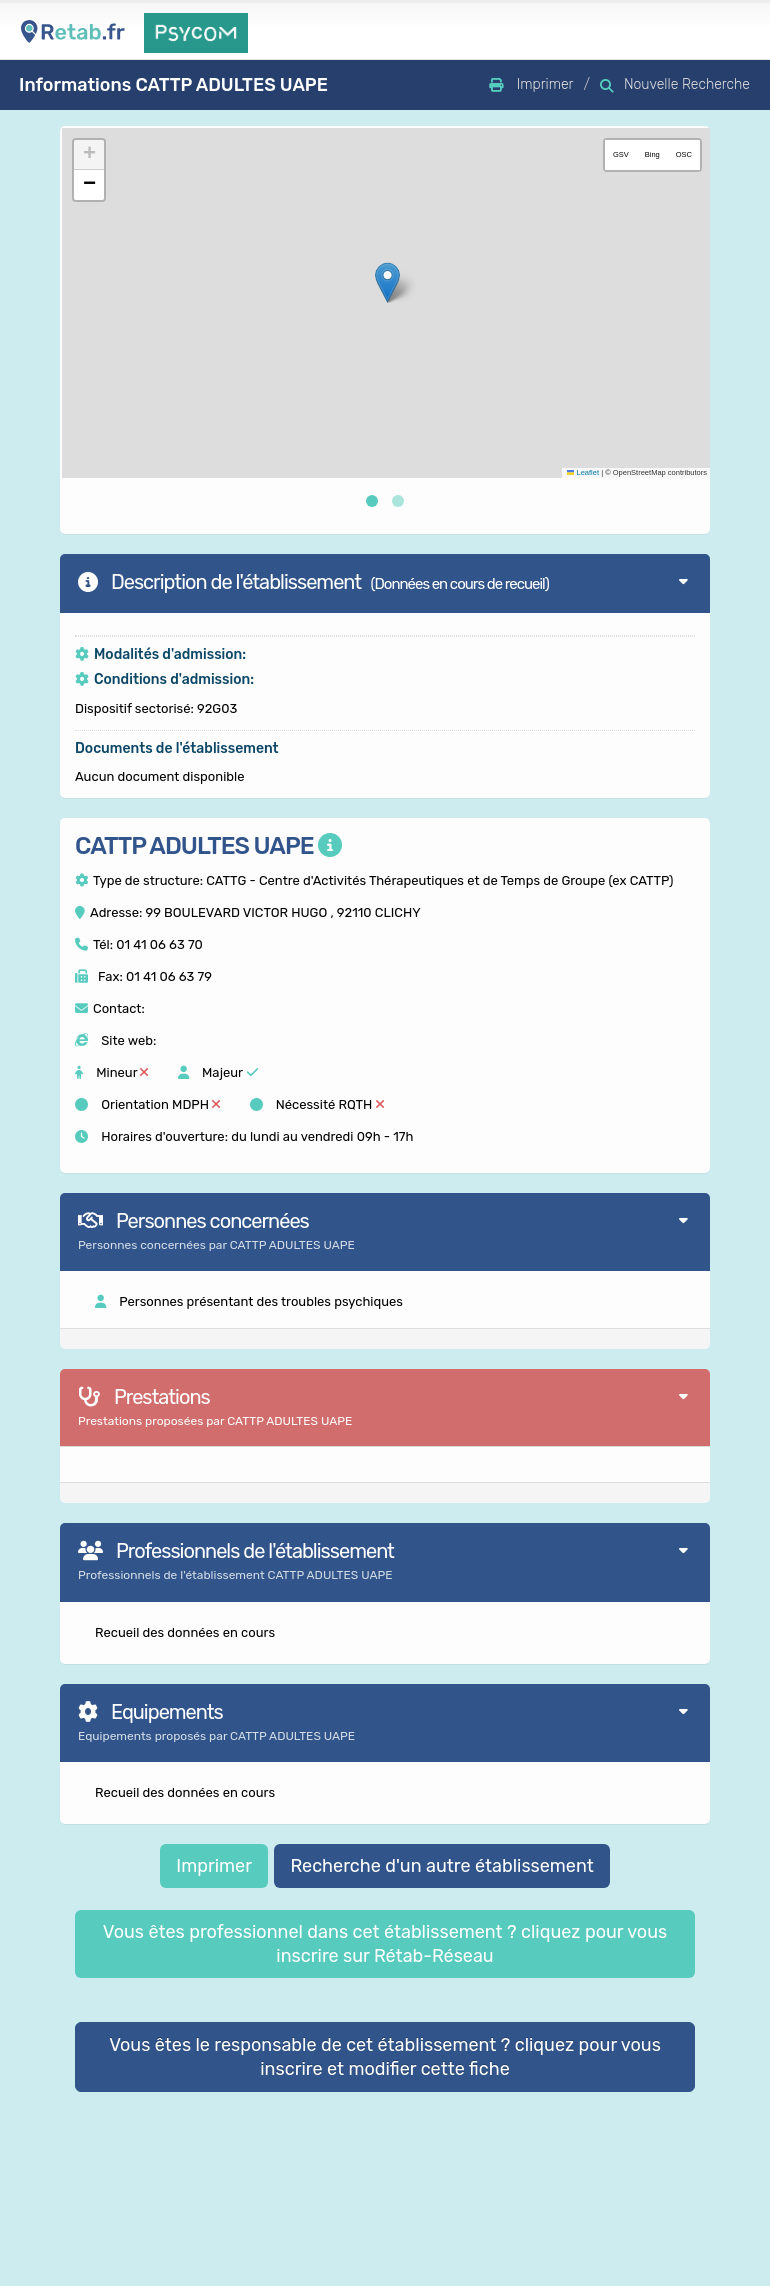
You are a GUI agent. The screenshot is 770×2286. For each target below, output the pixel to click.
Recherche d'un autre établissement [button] (441, 1866)
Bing (650, 154)
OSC (682, 154)
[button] (386, 282)
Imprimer (214, 1866)
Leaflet (581, 472)
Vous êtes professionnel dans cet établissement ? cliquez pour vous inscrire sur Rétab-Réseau (385, 1944)
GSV (619, 154)
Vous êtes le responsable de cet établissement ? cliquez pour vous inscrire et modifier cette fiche (385, 2057)
